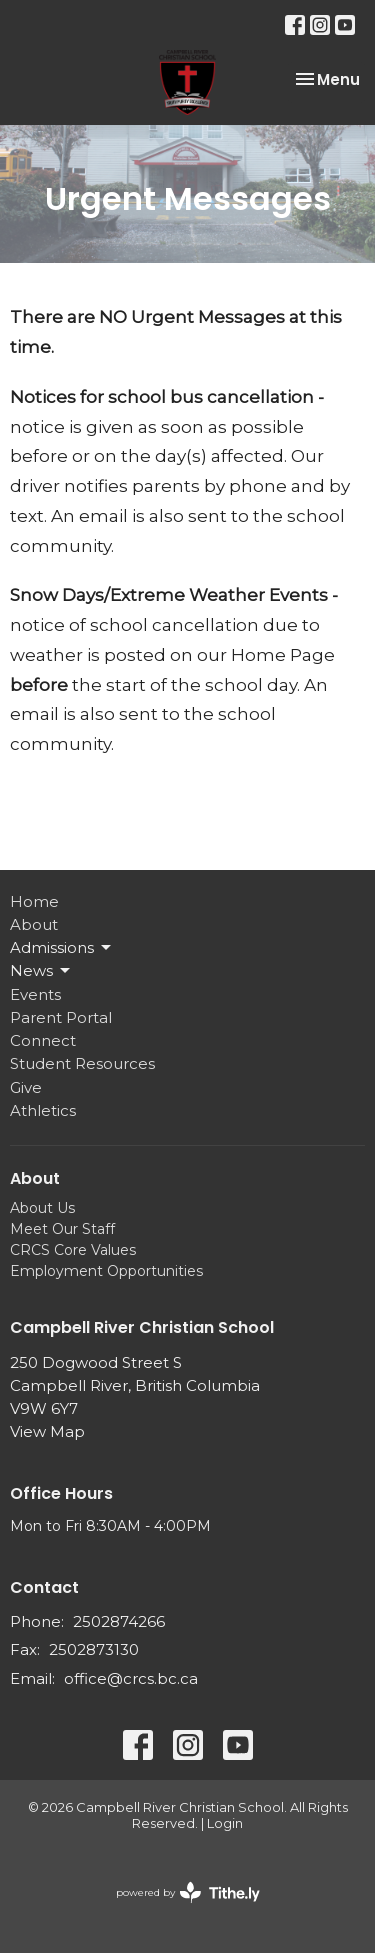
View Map (47, 1431)
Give (26, 1087)
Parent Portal (61, 1017)
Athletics (43, 1110)
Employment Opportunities (106, 1271)
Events (35, 994)
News (41, 971)
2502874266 (119, 1621)
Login (225, 1823)
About (34, 924)
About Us (42, 1208)
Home (34, 901)
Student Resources (82, 1063)
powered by (188, 1892)
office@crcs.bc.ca (131, 1678)
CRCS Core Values (73, 1250)
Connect (43, 1040)
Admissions (62, 948)
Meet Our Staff (62, 1229)
